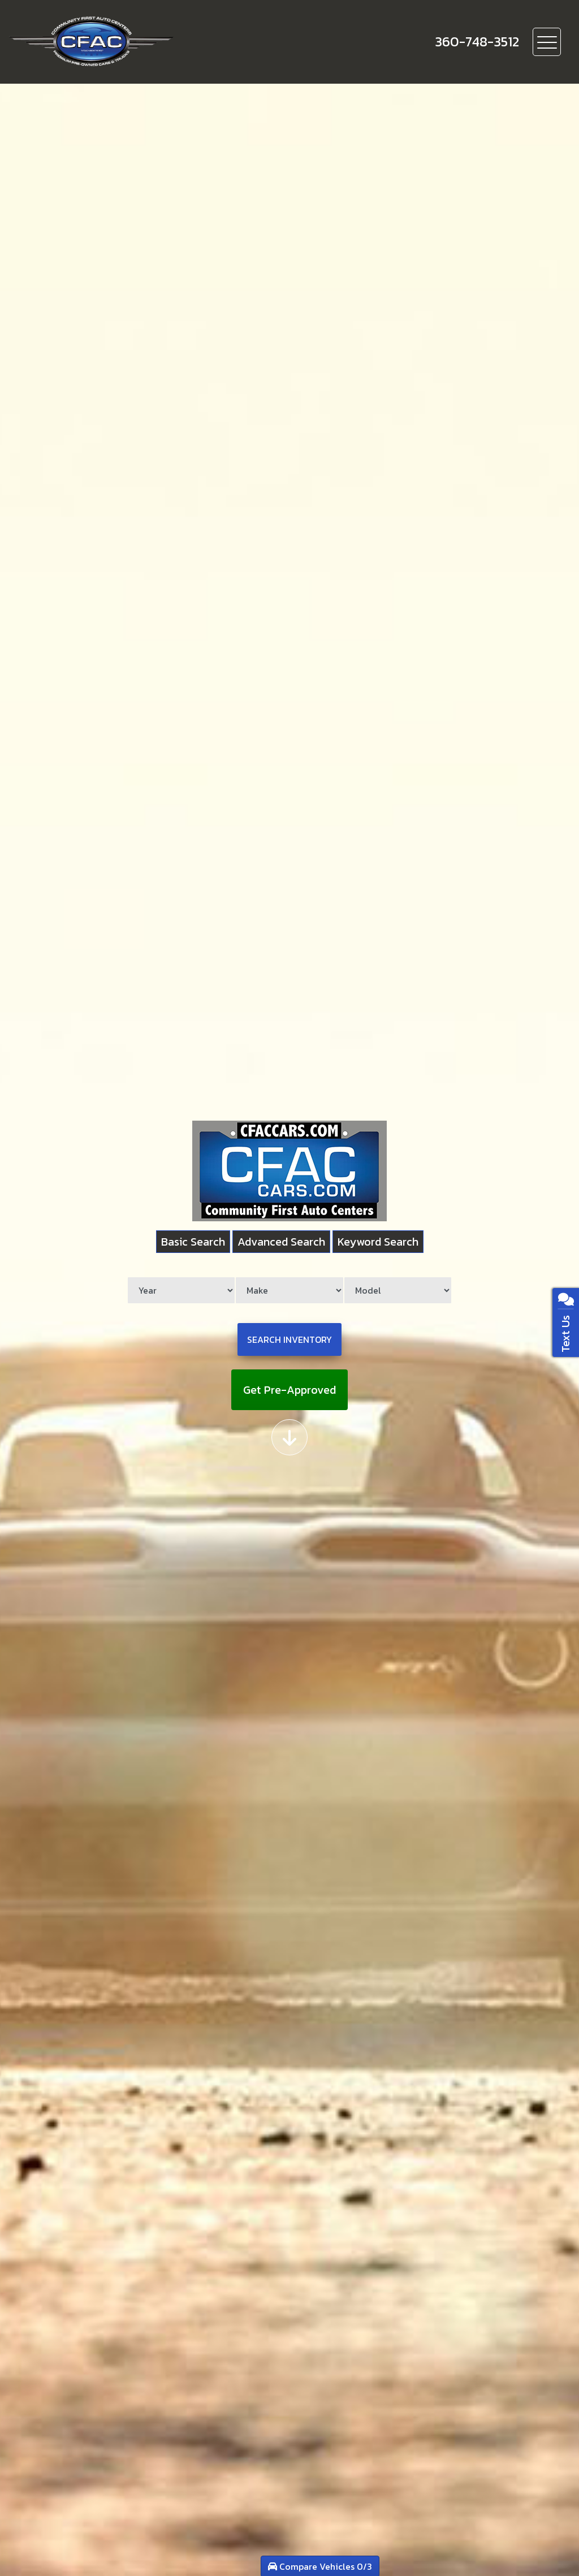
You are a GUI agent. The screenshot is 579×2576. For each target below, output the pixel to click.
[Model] (398, 1290)
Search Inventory (289, 1339)
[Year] (181, 1290)
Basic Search (193, 1241)
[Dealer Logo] (130, 42)
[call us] (477, 42)
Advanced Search (281, 1241)
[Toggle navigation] (547, 42)
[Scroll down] (289, 1437)
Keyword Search (378, 1241)
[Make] (289, 1290)
